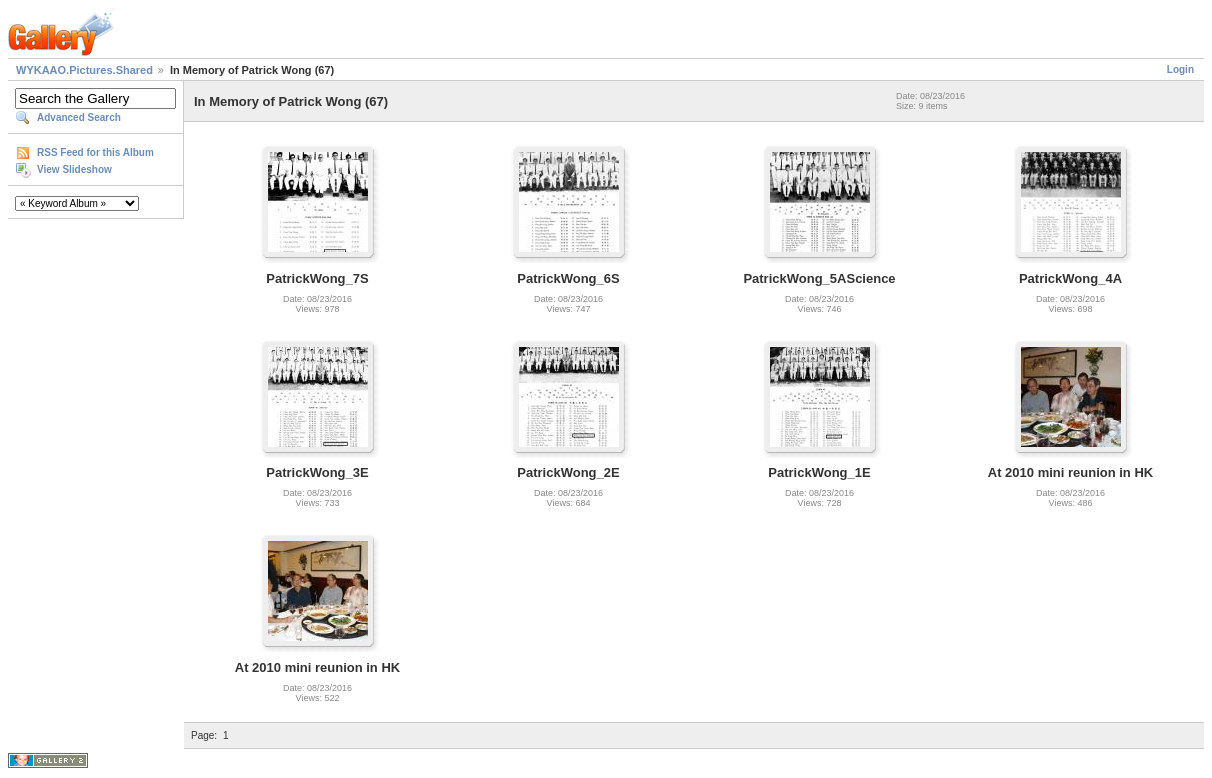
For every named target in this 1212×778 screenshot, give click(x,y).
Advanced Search (79, 117)
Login (1180, 69)
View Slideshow (74, 169)
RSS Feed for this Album (95, 152)
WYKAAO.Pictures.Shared (84, 70)
